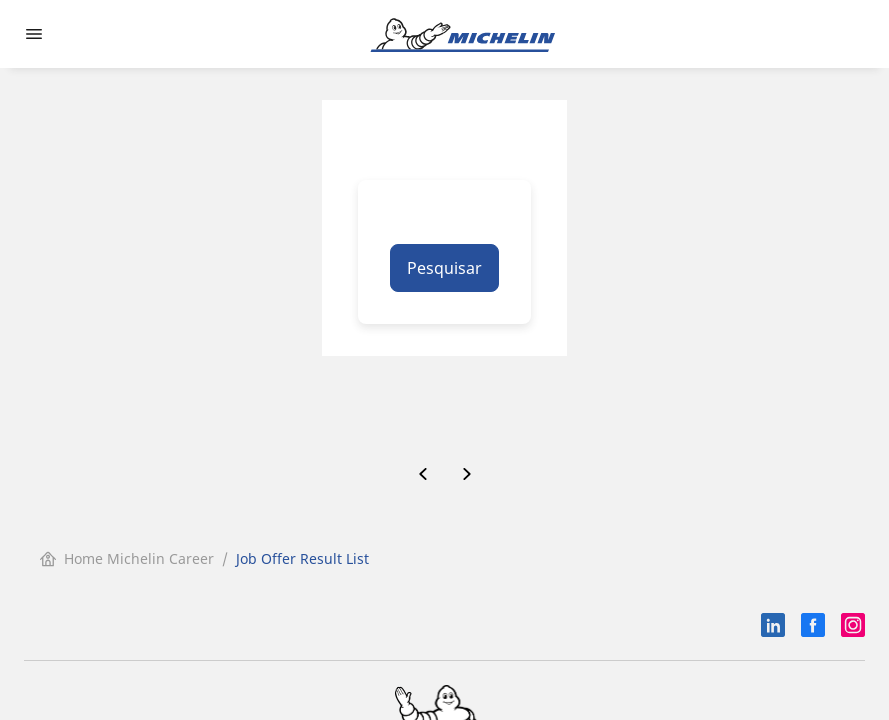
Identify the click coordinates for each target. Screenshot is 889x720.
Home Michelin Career (127, 558)
